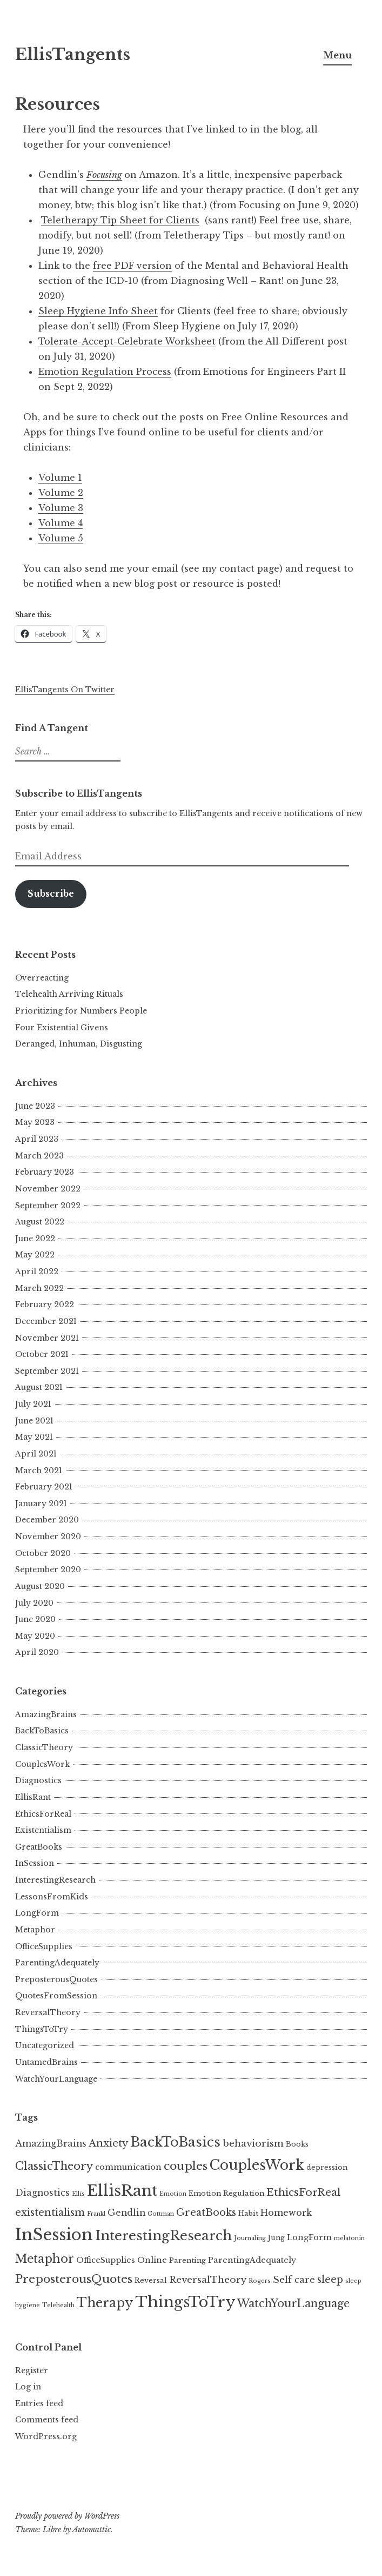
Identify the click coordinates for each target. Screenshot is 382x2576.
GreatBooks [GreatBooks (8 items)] (206, 2212)
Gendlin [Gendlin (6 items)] (126, 2213)
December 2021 (46, 1321)
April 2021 (36, 1454)
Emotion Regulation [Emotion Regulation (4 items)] (226, 2193)
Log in (28, 2387)
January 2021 (41, 1503)
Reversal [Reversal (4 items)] (151, 2280)
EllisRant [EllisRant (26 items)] (122, 2190)
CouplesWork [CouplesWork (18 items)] (257, 2165)
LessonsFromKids (51, 1897)
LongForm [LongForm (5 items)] (309, 2237)
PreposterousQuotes (56, 1979)
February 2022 (44, 1304)
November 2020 (48, 1536)
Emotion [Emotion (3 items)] (172, 2193)
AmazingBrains (46, 1714)
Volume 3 (60, 507)
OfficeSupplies (43, 1946)
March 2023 (39, 1156)
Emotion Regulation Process (104, 371)
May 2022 (35, 1255)
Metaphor (35, 1930)
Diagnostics (38, 1780)
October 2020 (43, 1553)
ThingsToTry (41, 2029)
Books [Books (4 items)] (297, 2144)
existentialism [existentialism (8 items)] (50, 2212)
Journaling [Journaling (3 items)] (250, 2238)
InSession (34, 1863)
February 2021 (43, 1487)
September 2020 (48, 1569)
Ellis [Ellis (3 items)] (78, 2193)
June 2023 (35, 1106)
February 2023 (44, 1172)
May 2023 (35, 1122)
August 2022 (39, 1222)
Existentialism (43, 1830)
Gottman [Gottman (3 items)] (161, 2213)
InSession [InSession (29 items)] (54, 2234)
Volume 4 (60, 523)
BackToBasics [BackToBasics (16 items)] (175, 2142)
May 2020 (35, 1636)
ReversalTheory (48, 2012)
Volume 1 (60, 477)
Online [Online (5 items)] (152, 2260)
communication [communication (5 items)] (128, 2167)
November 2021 (47, 1338)
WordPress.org (46, 2436)
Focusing (104, 174)
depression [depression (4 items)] (326, 2167)
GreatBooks (38, 1847)
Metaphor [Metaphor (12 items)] (44, 2258)
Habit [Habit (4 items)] (248, 2213)
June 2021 (34, 1421)
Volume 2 (60, 492)
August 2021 (39, 1387)
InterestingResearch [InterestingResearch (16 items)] (163, 2235)
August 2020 (40, 1586)
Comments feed (46, 2420)
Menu (337, 55)
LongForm (37, 1913)
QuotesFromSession (56, 1996)
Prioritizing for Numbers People (81, 1011)
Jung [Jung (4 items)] (276, 2238)
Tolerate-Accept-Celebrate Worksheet (127, 341)
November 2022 (48, 1189)
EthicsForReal (43, 1814)
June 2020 (35, 1619)
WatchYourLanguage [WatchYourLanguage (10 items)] (293, 2303)
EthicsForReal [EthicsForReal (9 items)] (303, 2192)
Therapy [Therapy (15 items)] (105, 2302)
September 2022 (48, 1205)
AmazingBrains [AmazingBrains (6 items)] (50, 2143)
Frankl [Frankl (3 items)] (96, 2213)
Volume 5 (60, 538)
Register (31, 2370)
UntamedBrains (46, 2062)
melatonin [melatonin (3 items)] (349, 2238)
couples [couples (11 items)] (185, 2166)
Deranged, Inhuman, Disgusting (78, 1044)
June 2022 (35, 1238)
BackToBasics (42, 1731)
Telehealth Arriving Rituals (69, 994)
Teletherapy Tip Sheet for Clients (120, 220)
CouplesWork (42, 1764)
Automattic (91, 2529)
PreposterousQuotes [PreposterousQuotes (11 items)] (73, 2279)
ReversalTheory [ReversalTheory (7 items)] (207, 2280)
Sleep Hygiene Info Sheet (98, 311)
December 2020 (47, 1520)
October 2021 (42, 1354)
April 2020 (37, 1652)
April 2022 (36, 1271)
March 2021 (38, 1470)
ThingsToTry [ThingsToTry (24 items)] (185, 2302)
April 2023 (36, 1139)
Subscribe (51, 894)
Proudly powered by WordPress (67, 2516)
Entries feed (39, 2403)
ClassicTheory (44, 1747)
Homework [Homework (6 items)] (286, 2213)
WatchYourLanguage (56, 2079)
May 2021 (34, 1437)
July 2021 (33, 1404)
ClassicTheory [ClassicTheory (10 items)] (54, 2166)
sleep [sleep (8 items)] (330, 2279)
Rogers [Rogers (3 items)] (260, 2280)
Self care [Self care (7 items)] (294, 2280)
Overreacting (42, 978)
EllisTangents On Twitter (65, 689)
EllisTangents (72, 54)
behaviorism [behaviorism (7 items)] (253, 2143)
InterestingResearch (55, 1880)
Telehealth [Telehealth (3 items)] (58, 2305)
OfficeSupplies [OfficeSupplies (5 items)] (105, 2260)
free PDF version (132, 265)
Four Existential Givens (61, 1027)
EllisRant (33, 1797)
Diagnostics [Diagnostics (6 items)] (42, 2193)
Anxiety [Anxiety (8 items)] (108, 2143)
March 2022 (39, 1288)
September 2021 (47, 1371)
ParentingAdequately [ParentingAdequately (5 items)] (252, 2260)
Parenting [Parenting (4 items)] (187, 2260)
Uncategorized (44, 2045)
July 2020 (34, 1603)
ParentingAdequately (57, 1963)
